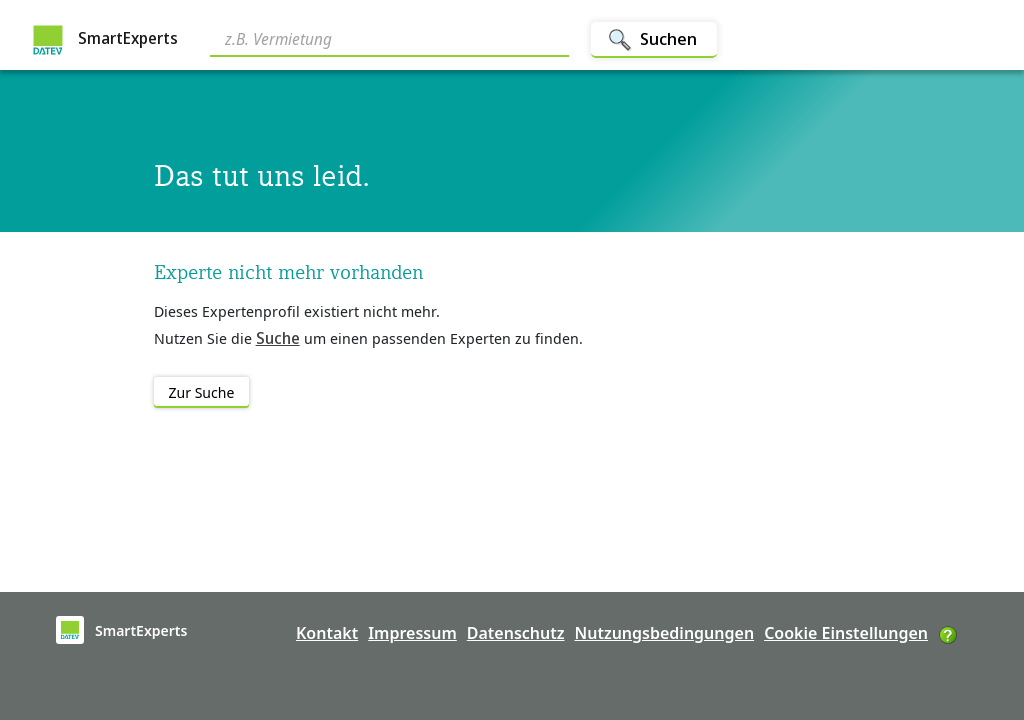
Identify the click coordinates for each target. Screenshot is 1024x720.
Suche (278, 338)
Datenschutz (516, 633)
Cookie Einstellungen (846, 633)
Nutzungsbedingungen (665, 633)
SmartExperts (105, 40)
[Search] (389, 41)
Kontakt (327, 633)
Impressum (412, 633)
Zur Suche (202, 392)
